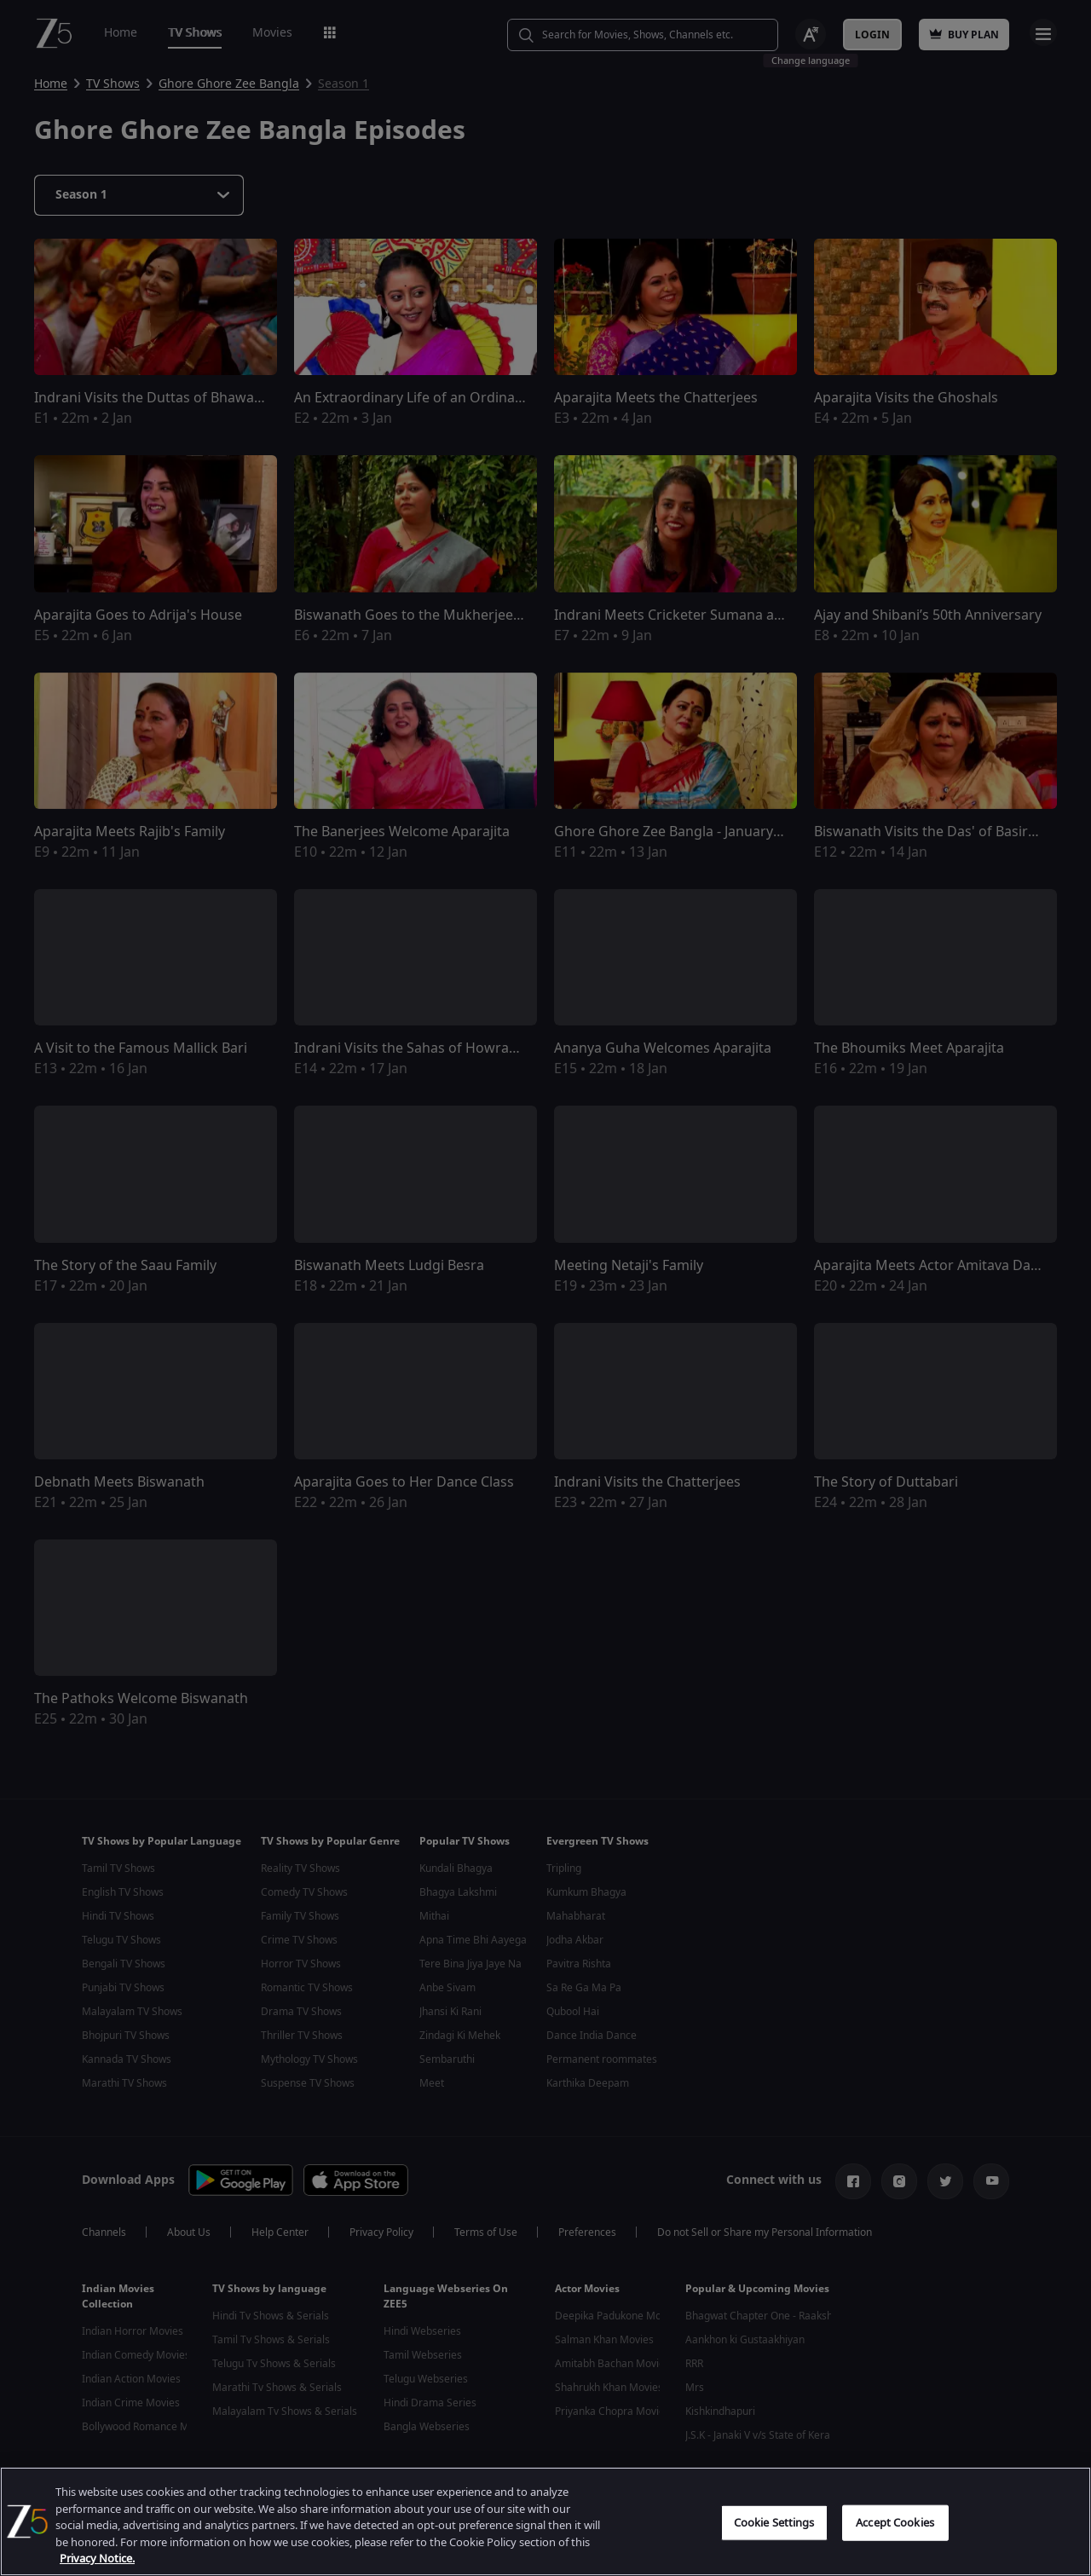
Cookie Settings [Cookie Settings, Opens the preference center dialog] (774, 2557)
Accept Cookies (895, 2557)
